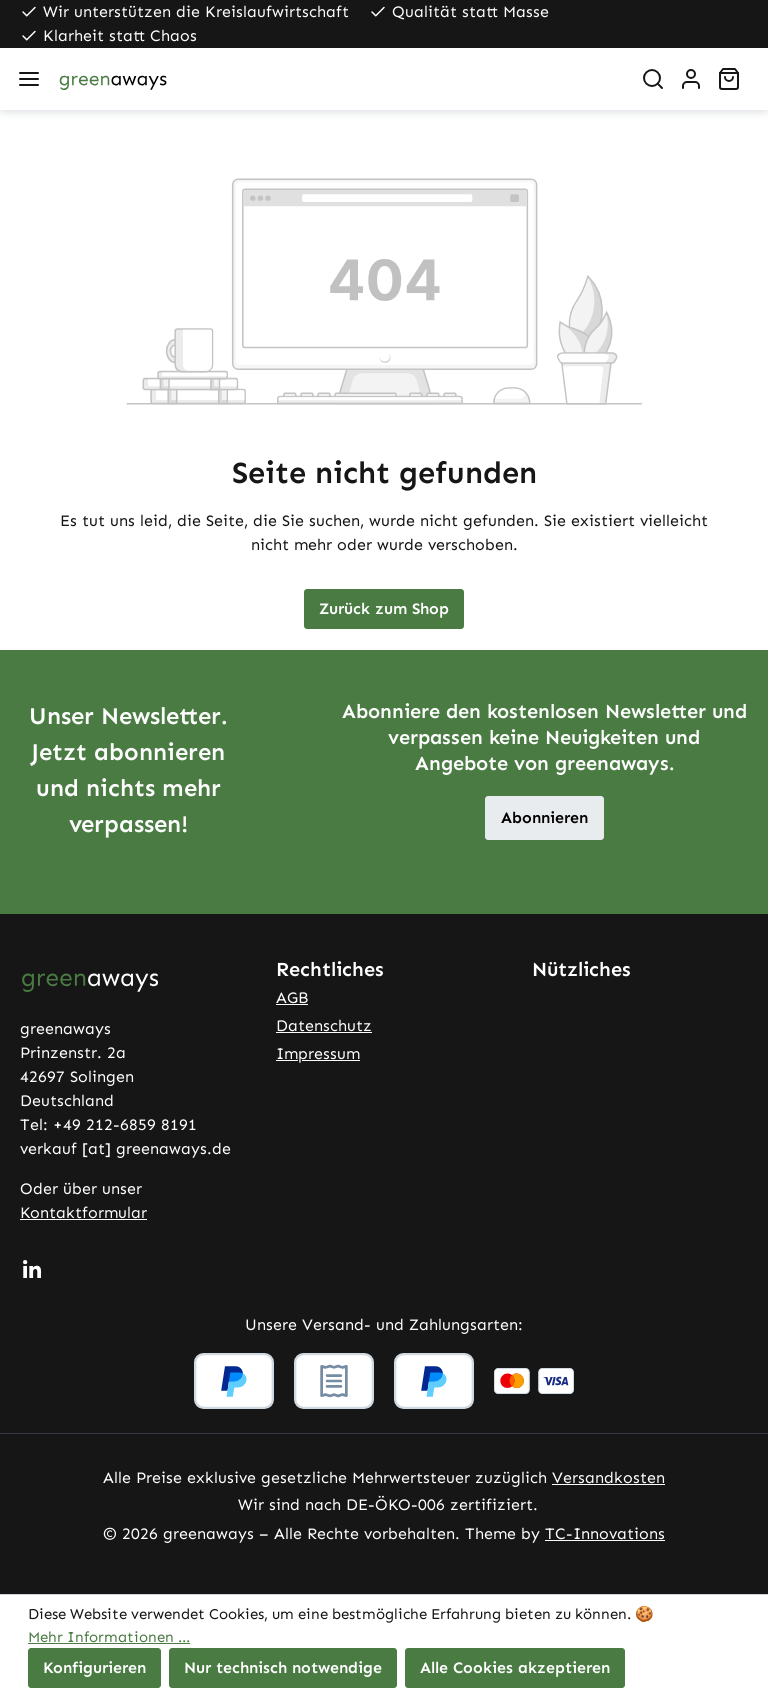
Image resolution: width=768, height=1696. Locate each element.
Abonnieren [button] (544, 817)
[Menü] (29, 79)
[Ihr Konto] (691, 79)
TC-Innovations (605, 1533)
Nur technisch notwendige (283, 1667)
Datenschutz (324, 1025)
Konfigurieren (94, 1667)
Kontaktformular (83, 1212)
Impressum (318, 1053)
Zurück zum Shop (384, 608)
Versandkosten (608, 1477)
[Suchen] (653, 79)
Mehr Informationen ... (109, 1637)
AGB (292, 997)
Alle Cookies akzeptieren (515, 1667)
